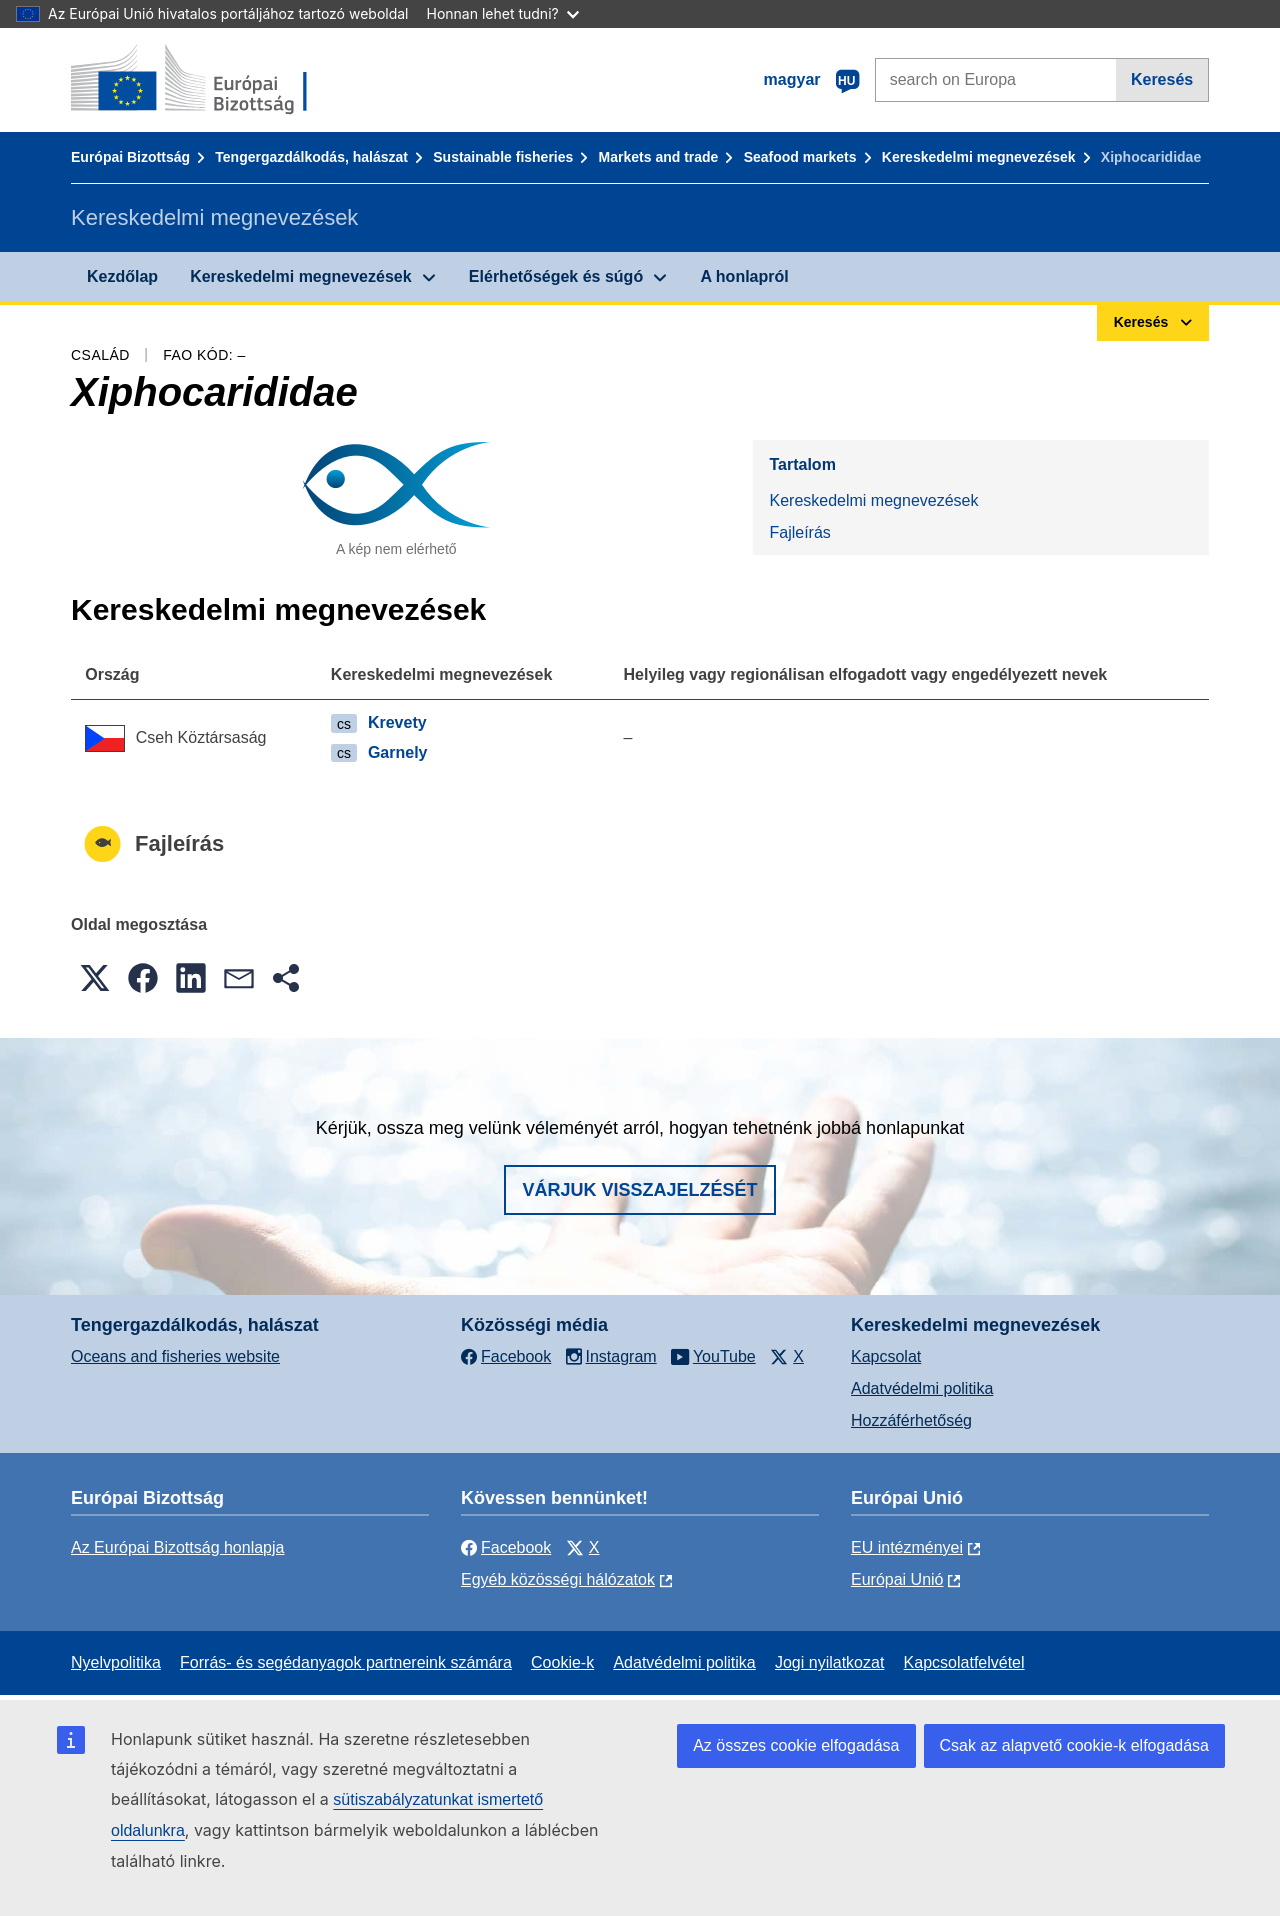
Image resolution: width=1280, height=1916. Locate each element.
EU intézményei (907, 1547)
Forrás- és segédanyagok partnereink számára (346, 1662)
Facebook (506, 1547)
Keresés (1162, 79)
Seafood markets (800, 157)
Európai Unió (897, 1579)
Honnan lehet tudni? (503, 13)
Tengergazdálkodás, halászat (311, 157)
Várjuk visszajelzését (639, 1190)
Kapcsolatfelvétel (964, 1662)
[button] (95, 978)
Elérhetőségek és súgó (556, 276)
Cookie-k (562, 1662)
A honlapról (744, 276)
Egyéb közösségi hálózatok (558, 1579)
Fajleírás (799, 532)
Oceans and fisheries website (175, 1356)
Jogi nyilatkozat (829, 1662)
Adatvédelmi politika (922, 1388)
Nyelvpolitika (116, 1662)
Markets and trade (659, 157)
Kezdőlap (122, 276)
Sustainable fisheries (503, 157)
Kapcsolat (886, 1356)
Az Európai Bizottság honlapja (177, 1547)
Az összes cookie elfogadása (796, 1745)
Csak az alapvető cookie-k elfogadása (1075, 1745)
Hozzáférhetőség (911, 1420)
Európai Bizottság (130, 157)
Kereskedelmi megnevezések (979, 157)
